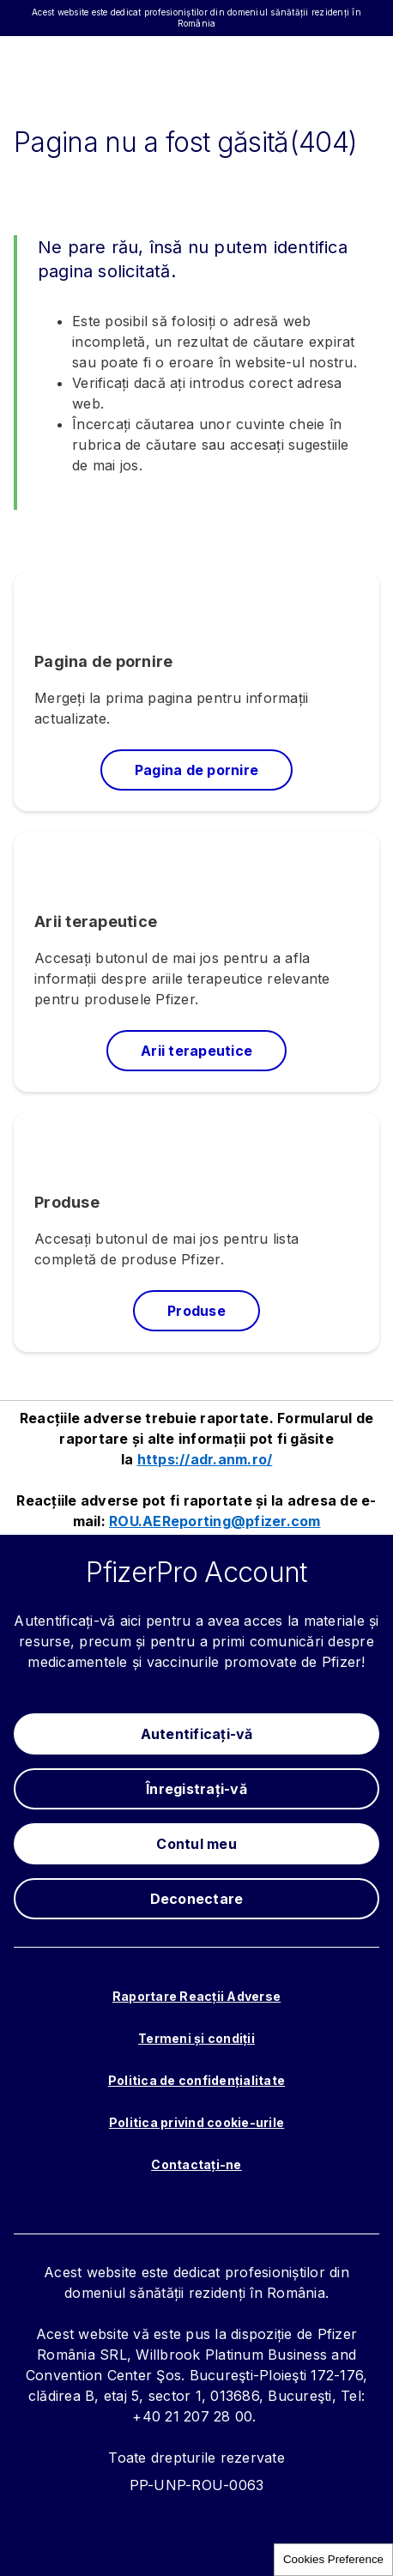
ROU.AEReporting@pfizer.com (215, 1521)
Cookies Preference (333, 2559)
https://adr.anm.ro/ (205, 1459)
